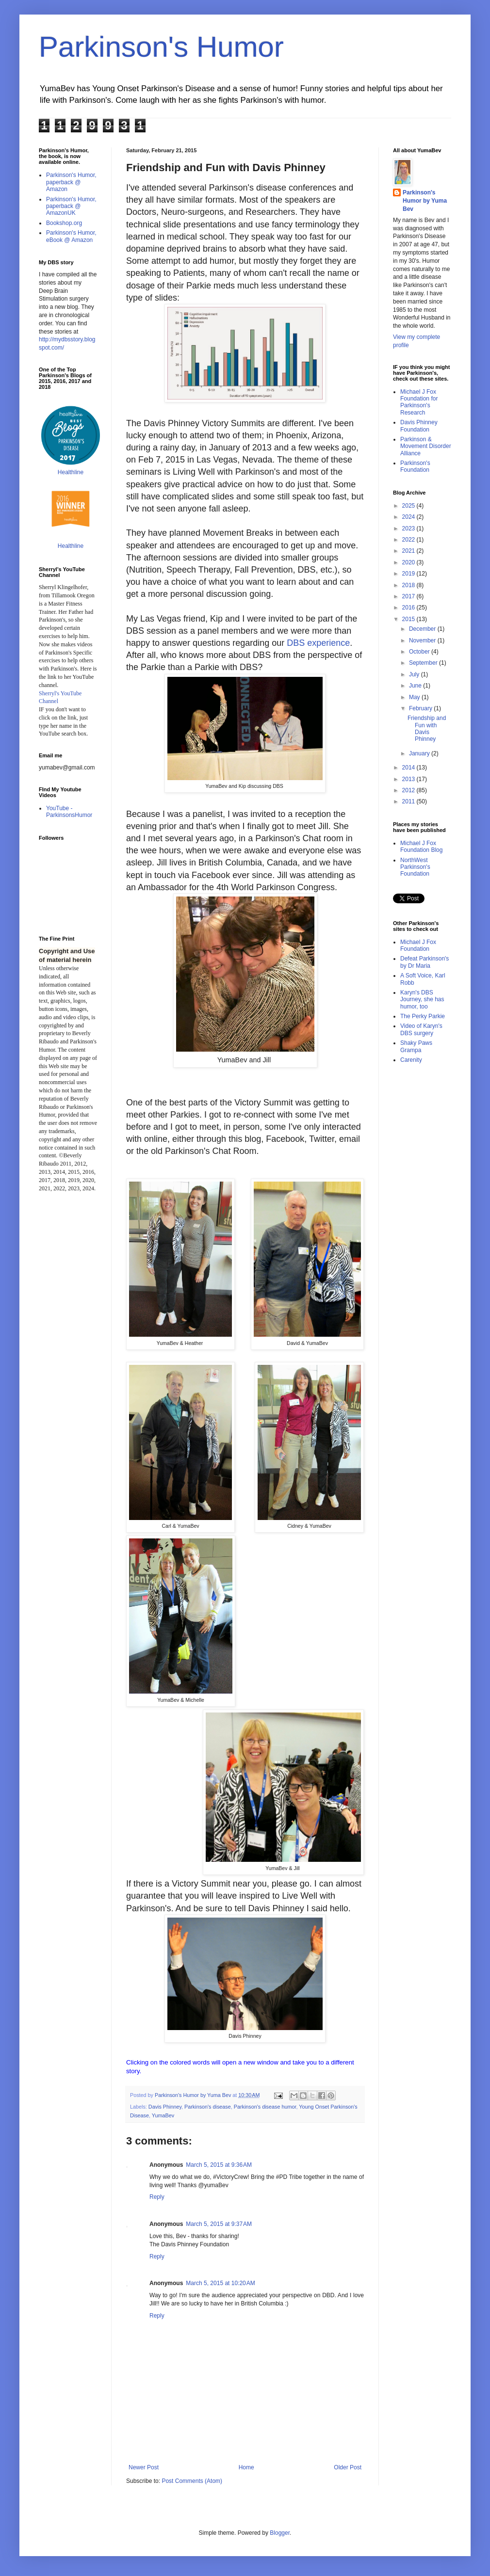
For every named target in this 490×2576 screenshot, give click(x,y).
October (420, 651)
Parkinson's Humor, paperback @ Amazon (71, 182)
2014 (409, 767)
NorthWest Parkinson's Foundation (415, 867)
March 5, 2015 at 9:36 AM (219, 2164)
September (424, 662)
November (423, 640)
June (416, 685)
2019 (409, 573)
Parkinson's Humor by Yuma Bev (425, 200)
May (415, 697)
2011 (409, 801)
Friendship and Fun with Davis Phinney (427, 728)
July (415, 674)
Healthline (70, 472)
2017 (409, 596)
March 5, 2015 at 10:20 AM (220, 2283)
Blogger (280, 2532)
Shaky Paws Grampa (416, 1046)
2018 (409, 585)
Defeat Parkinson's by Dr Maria (424, 962)
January (420, 753)
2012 (409, 790)
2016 (409, 607)
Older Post (347, 2467)
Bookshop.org (64, 223)
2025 (409, 505)
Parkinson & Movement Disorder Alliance (425, 446)
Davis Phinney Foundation (419, 425)
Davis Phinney (164, 2107)
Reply (156, 2196)
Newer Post (144, 2467)
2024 (409, 516)
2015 (409, 619)
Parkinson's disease (207, 2107)
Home (246, 2467)
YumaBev (163, 2115)
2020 (409, 562)
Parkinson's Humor (161, 47)
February (421, 708)
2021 (409, 550)
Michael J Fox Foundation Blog (421, 846)
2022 (409, 539)
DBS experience (318, 643)
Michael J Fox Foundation (418, 945)
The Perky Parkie (422, 1016)
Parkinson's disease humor (265, 2107)
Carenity (411, 1059)
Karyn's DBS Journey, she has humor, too (422, 999)
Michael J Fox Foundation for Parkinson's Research (419, 402)
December (423, 628)
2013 (409, 779)
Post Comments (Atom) (192, 2481)
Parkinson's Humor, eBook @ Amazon (71, 236)
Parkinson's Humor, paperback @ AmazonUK (71, 206)
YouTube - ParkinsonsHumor (69, 811)
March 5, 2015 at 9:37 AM (219, 2224)
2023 (409, 528)
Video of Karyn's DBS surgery (421, 1029)
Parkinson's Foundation (415, 466)
